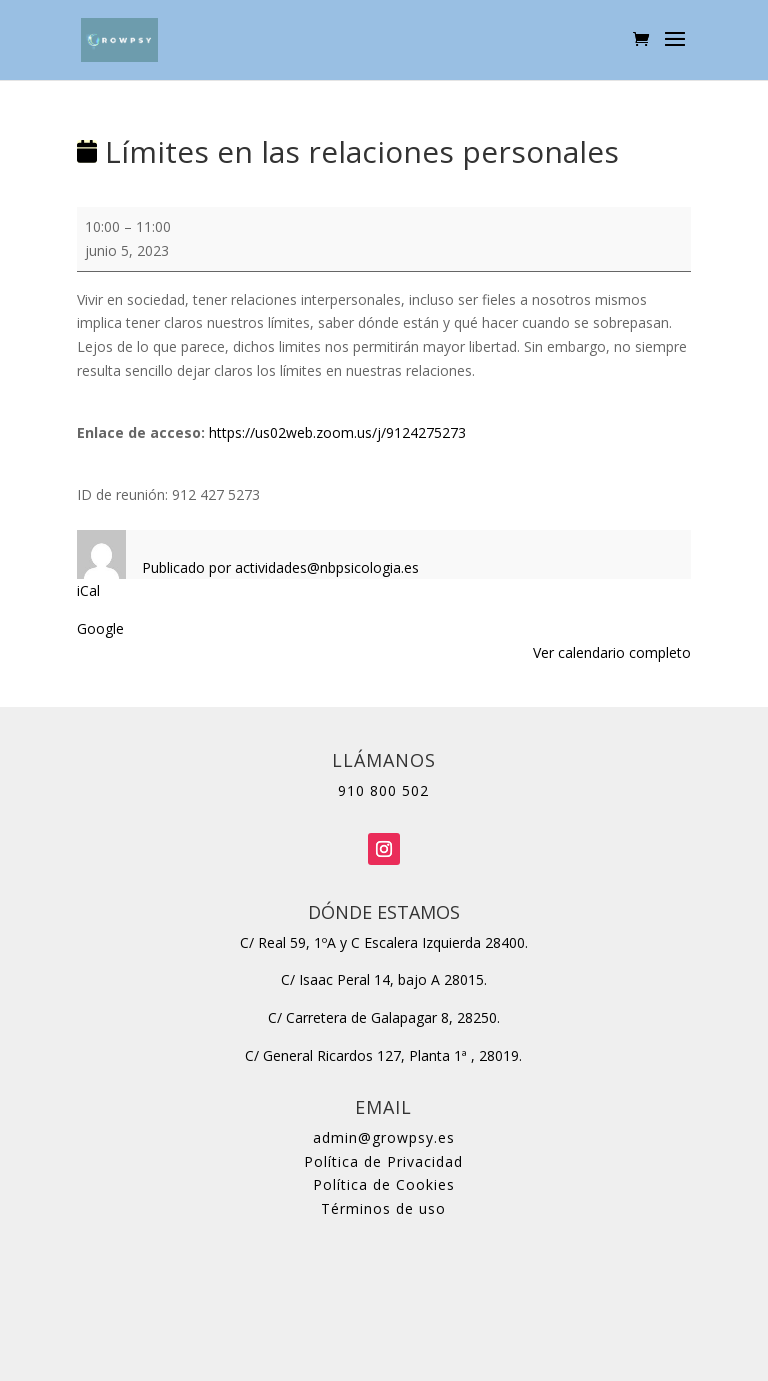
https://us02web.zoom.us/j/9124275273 (337, 432)
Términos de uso (383, 1208)
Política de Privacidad (383, 1161)
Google (100, 628)
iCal (88, 590)
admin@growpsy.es (384, 1137)
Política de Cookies (384, 1184)
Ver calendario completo (612, 652)
